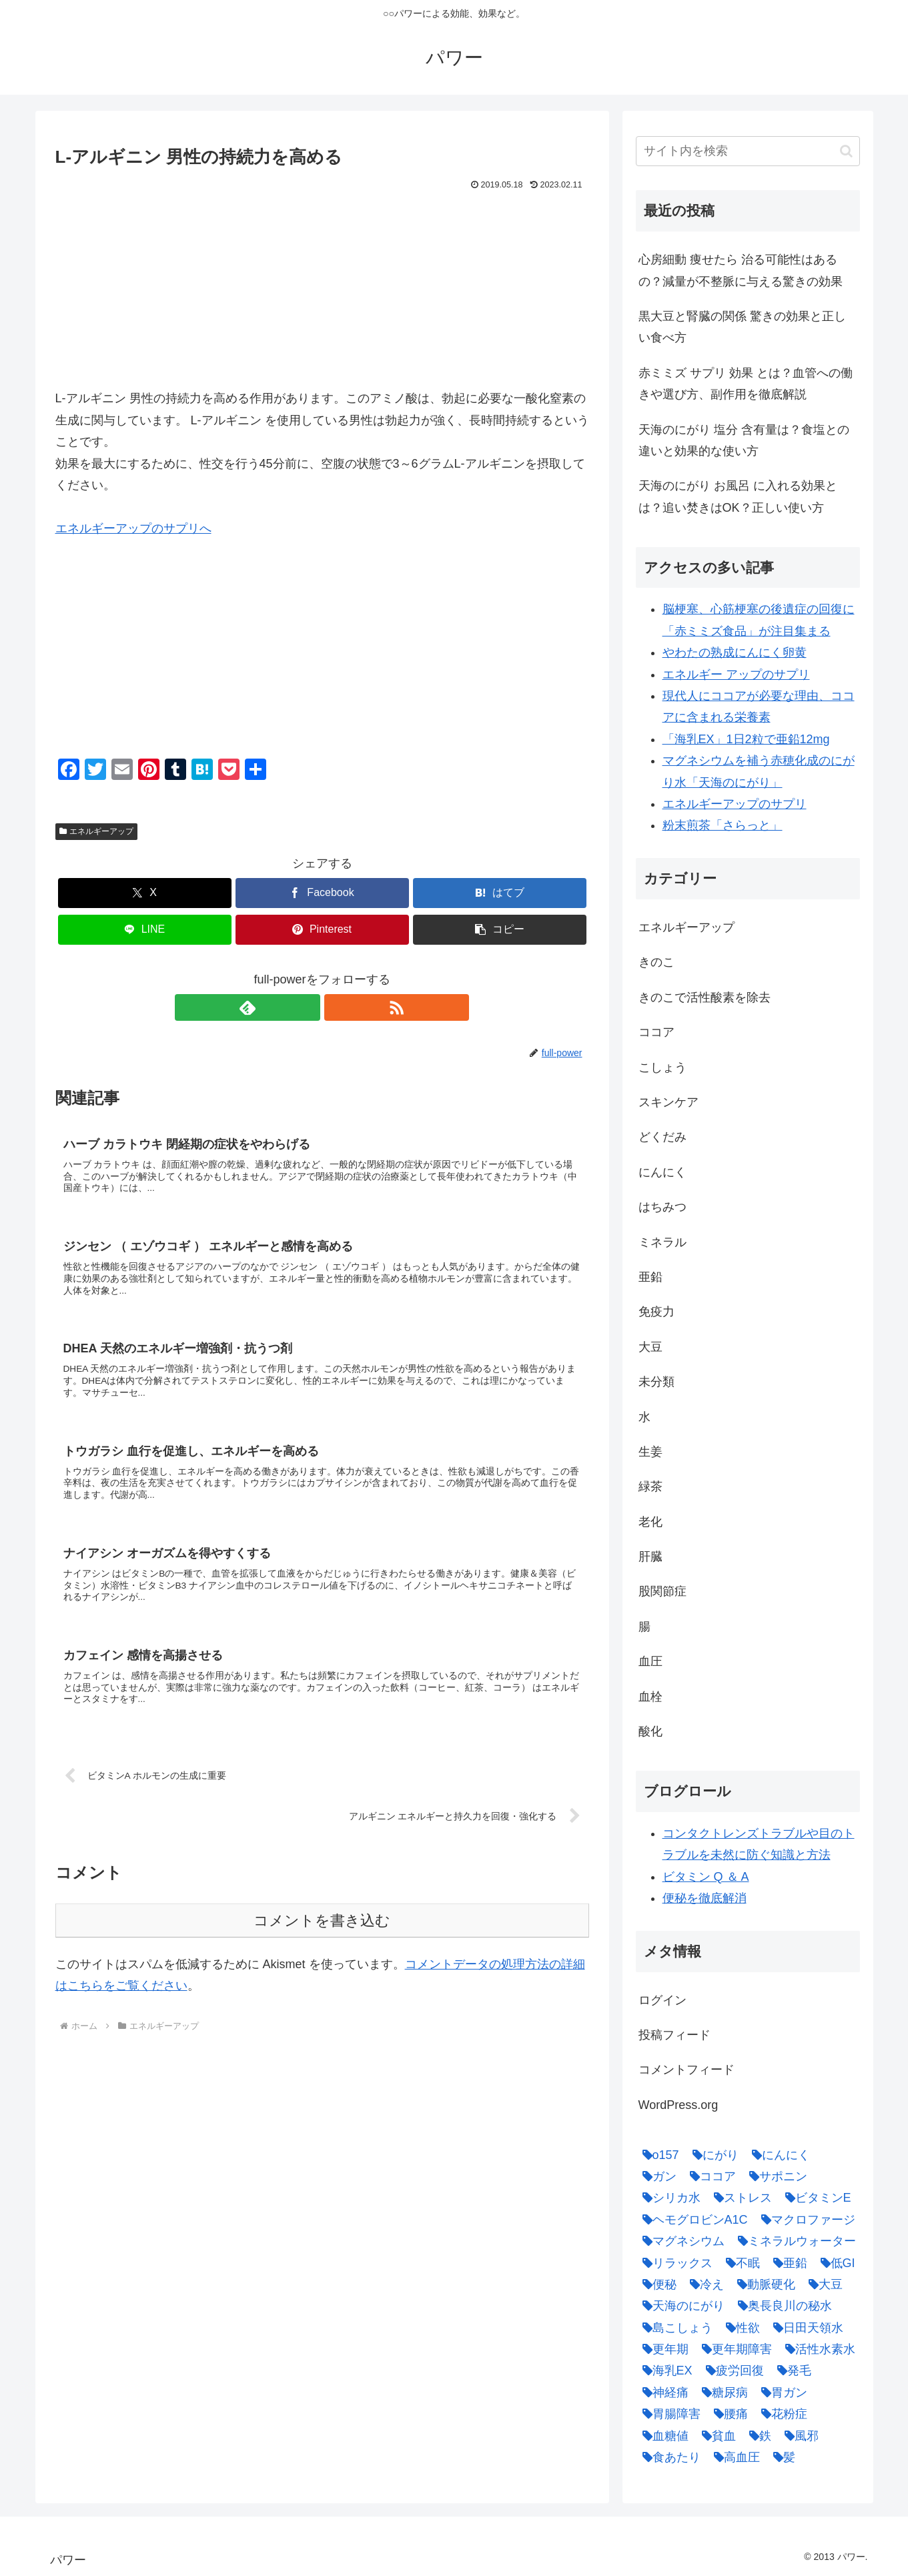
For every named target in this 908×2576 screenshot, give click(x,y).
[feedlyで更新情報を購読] (307, 1007)
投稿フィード (674, 2035)
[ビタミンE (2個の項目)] (815, 2197)
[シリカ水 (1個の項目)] (668, 2197)
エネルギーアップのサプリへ (133, 528)
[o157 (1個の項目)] (657, 2155)
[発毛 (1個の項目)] (791, 2370)
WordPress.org (678, 2105)
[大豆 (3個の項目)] (822, 2284)
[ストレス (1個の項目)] (739, 2197)
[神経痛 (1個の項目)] (662, 2392)
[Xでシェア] (145, 893)
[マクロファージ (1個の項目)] (805, 2219)
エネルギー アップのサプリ (736, 674)
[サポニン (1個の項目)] (775, 2176)
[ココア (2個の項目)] (709, 2176)
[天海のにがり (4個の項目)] (680, 2305)
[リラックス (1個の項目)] (674, 2263)
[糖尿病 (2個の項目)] (721, 2392)
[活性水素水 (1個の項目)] (817, 2349)
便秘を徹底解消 (704, 1898)
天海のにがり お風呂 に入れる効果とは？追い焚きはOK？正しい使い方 (737, 496)
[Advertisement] (322, 294)
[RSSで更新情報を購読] (337, 1007)
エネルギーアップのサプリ (734, 804)
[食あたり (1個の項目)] (668, 2457)
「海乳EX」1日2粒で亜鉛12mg (746, 739)
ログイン (662, 2000)
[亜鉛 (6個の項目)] (787, 2263)
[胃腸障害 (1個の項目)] (668, 2414)
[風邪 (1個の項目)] (798, 2436)
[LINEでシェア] (145, 930)
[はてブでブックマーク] (499, 893)
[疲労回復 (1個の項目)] (731, 2370)
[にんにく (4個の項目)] (777, 2155)
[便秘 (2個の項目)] (656, 2284)
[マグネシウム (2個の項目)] (680, 2241)
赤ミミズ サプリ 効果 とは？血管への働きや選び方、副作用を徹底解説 (745, 383)
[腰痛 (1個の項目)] (727, 2414)
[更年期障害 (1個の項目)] (733, 2349)
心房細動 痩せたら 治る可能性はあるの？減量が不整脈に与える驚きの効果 (740, 270)
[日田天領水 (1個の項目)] (805, 2327)
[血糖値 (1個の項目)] (662, 2436)
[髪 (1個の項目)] (781, 2457)
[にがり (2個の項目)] (712, 2155)
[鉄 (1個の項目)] (757, 2436)
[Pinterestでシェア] (322, 930)
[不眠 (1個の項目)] (739, 2263)
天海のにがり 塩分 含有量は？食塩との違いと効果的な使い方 (743, 440)
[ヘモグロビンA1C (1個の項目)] (692, 2219)
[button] (499, 930)
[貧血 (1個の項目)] (715, 2436)
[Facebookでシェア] (322, 893)
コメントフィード (686, 2069)
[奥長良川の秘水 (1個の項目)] (781, 2305)
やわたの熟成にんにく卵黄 (734, 652)
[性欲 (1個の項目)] (739, 2327)
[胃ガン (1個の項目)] (781, 2392)
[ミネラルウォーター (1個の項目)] (793, 2241)
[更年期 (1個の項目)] (662, 2349)
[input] (748, 151)
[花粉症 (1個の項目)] (781, 2414)
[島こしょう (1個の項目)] (674, 2327)
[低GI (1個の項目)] (834, 2263)
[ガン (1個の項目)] (656, 2176)
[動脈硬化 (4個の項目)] (763, 2284)
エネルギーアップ (96, 831)
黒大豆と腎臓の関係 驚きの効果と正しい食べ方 (742, 327)
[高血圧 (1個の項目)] (733, 2457)
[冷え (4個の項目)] (703, 2284)
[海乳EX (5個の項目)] (664, 2370)
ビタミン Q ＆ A (705, 1876)
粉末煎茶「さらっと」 (722, 825)
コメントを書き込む (322, 1940)
